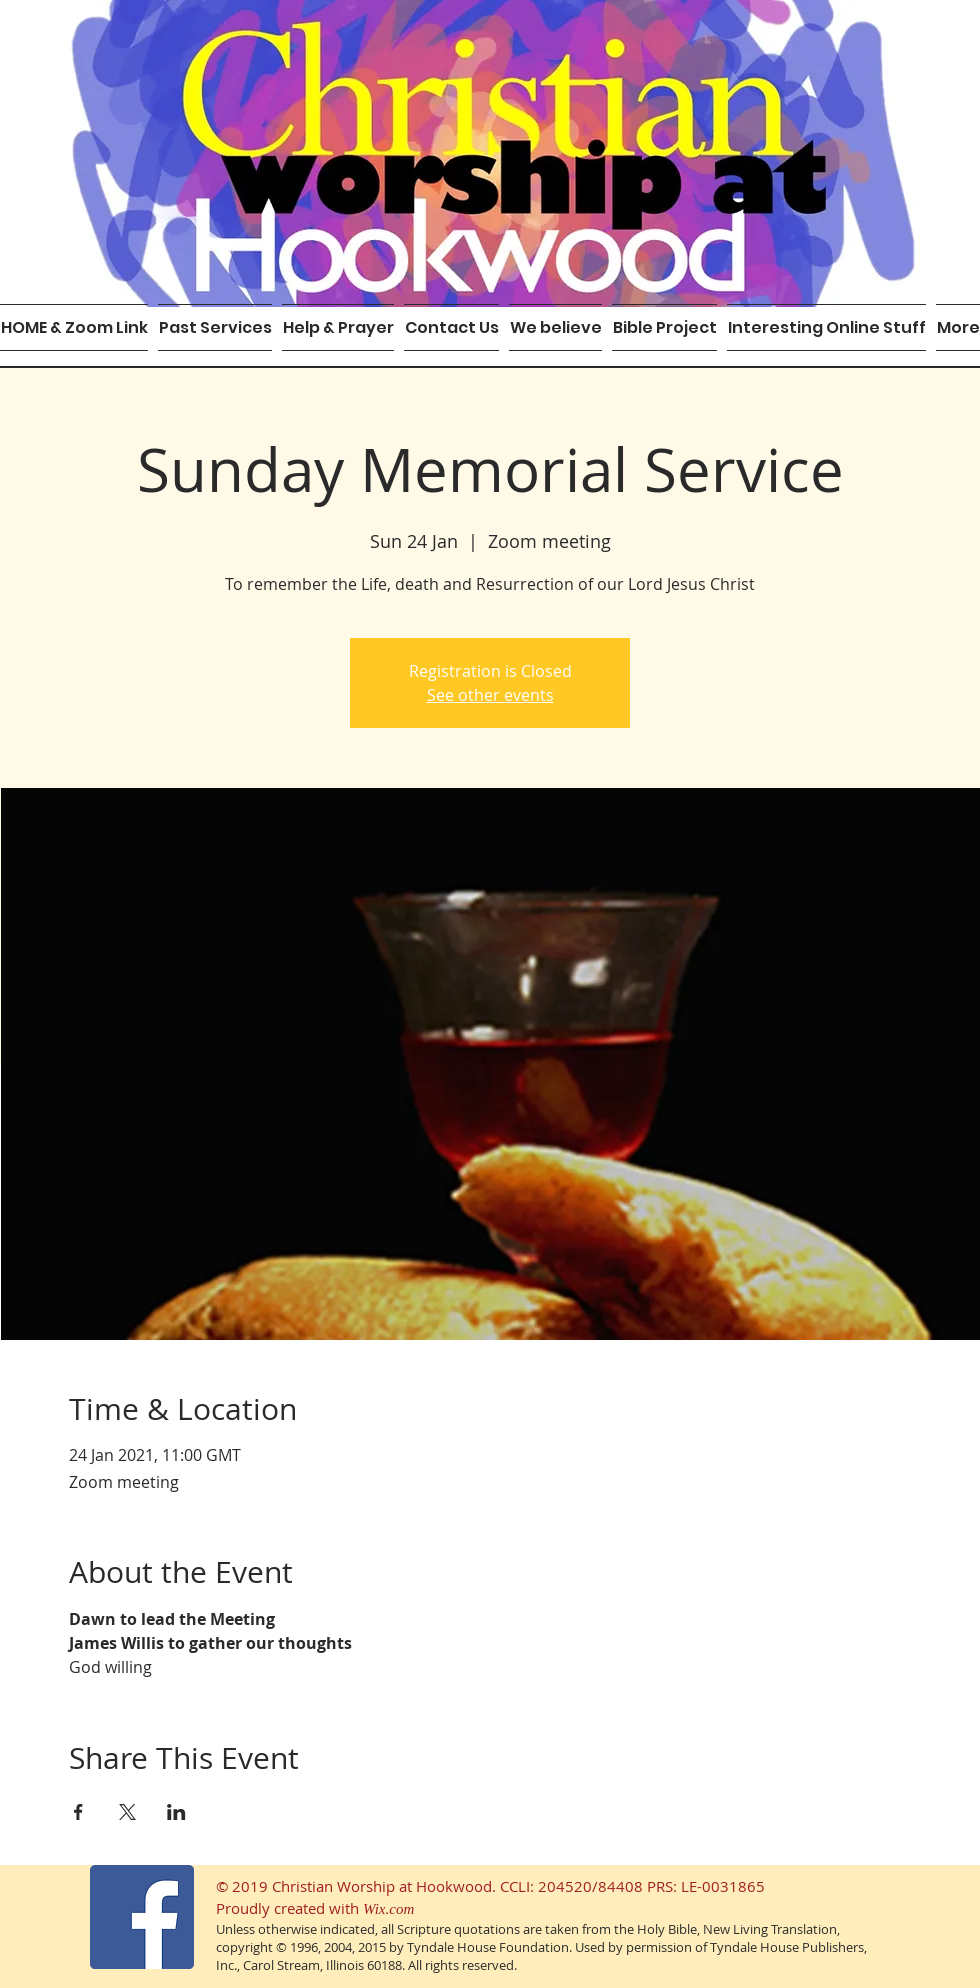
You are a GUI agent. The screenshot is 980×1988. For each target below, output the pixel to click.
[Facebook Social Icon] (142, 1917)
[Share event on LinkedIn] (176, 1812)
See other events (490, 695)
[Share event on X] (127, 1812)
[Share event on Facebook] (78, 1812)
